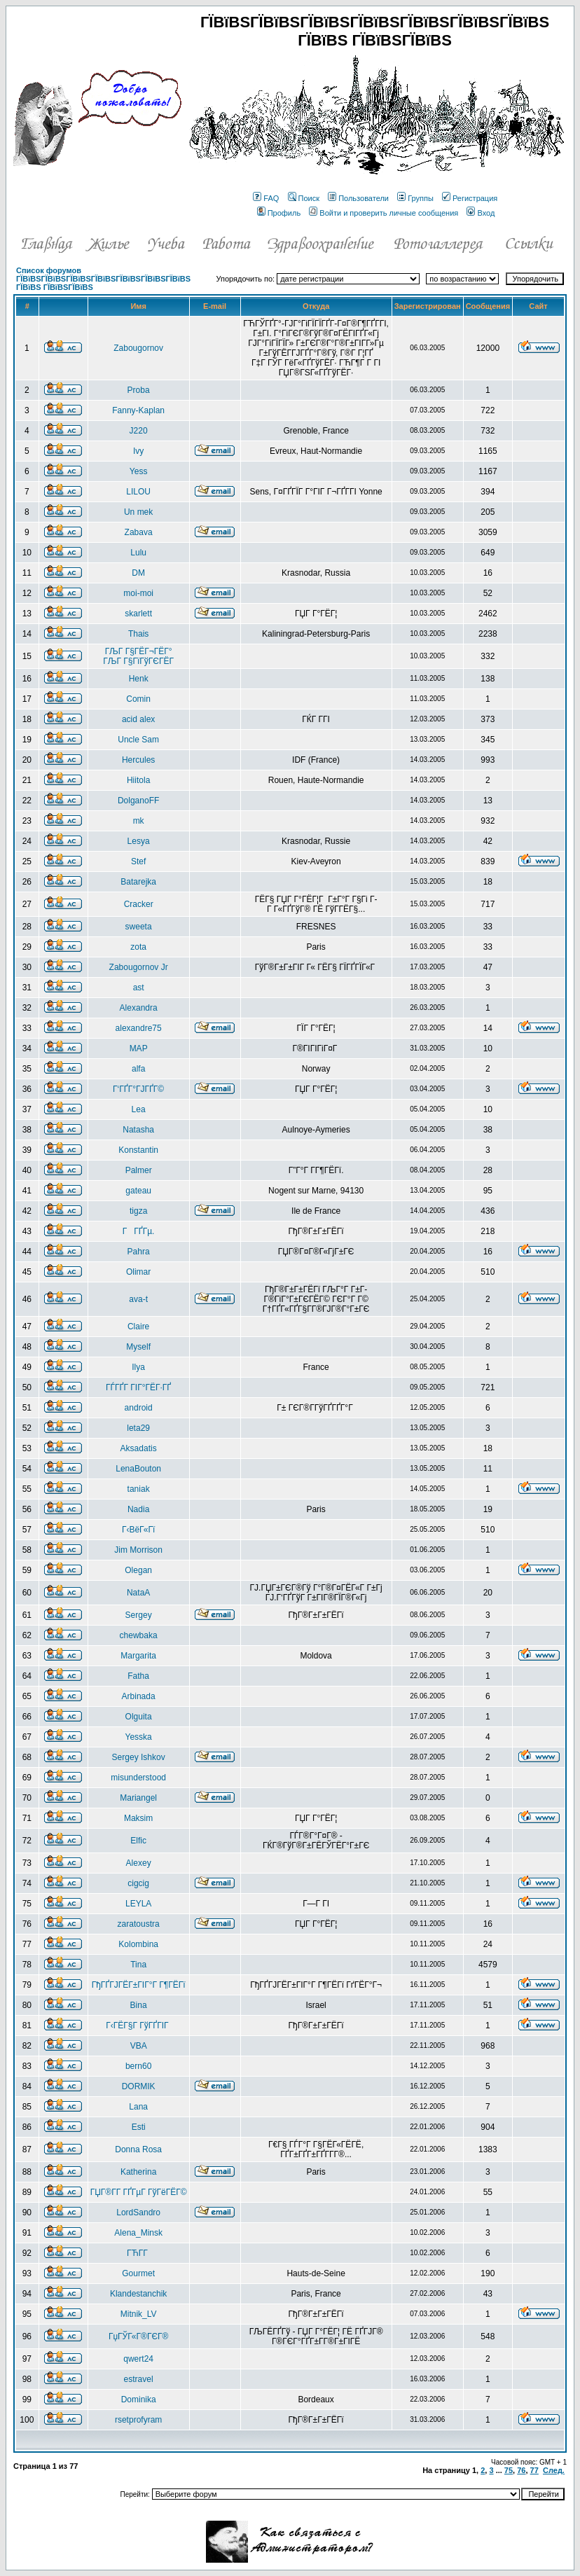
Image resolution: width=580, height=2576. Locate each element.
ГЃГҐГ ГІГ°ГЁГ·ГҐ (138, 1387)
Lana (138, 2107)
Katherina (138, 2172)
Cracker (138, 904)
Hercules (138, 760)
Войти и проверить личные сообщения (383, 213)
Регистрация (469, 198)
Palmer (138, 1170)
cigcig (138, 1883)
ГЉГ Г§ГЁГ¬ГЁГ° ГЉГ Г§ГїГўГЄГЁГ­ (138, 656)
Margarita (138, 1656)
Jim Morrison (138, 1550)
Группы (415, 198)
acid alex (138, 719)
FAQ (266, 198)
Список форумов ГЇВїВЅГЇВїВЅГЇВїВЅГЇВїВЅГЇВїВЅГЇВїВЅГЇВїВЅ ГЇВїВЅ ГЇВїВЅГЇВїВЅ (103, 278)
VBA (138, 2046)
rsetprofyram (138, 2420)
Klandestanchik (138, 2294)
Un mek (138, 512)
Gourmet (138, 2273)
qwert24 (138, 2359)
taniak (138, 1489)
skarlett (138, 613)
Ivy (138, 451)
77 (534, 2470)
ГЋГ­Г (138, 2253)
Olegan (138, 1570)
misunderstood (138, 1777)
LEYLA (138, 1904)
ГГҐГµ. (139, 1231)
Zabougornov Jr (138, 967)
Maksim (138, 1818)
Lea (139, 1109)
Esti (139, 2127)
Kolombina (138, 1944)
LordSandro (138, 2212)
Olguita (138, 1717)
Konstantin (138, 1150)
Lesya (138, 841)
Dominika (138, 2399)
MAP (139, 1048)
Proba (138, 390)
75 (508, 2470)
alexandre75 (139, 1028)
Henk (139, 679)
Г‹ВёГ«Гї (138, 1530)
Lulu (138, 553)
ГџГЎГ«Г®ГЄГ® (138, 2336)
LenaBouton (138, 1469)
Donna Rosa (138, 2149)
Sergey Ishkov (138, 1757)
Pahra (138, 1251)
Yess (139, 471)
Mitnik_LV (138, 2314)
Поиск (303, 198)
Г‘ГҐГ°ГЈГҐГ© (138, 1089)
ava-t (138, 1299)
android (139, 1408)
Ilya (138, 1367)
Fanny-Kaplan (138, 410)
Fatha (138, 1676)
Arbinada (139, 1696)
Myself (138, 1347)
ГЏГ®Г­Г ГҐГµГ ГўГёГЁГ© (138, 2192)
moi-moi (138, 593)
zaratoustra (139, 1924)
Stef (138, 861)
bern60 (138, 2066)
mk (138, 821)
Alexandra (139, 1008)
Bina (138, 2005)
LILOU (138, 492)
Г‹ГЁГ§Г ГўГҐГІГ (138, 2025)
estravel (138, 2379)
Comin (138, 699)
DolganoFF (138, 800)
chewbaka (139, 1635)
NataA (138, 1593)
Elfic (138, 1841)
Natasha (138, 1130)
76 (521, 2470)
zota (138, 947)
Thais (138, 634)
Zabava (139, 532)
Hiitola (138, 780)
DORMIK (139, 2086)
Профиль (279, 213)
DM (138, 573)
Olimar (138, 1272)
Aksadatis (138, 1448)
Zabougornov (138, 348)
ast (138, 987)
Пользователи (358, 198)
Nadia (138, 1509)
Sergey (138, 1615)
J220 (139, 431)
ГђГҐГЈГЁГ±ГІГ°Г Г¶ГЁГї (139, 1985)
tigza (138, 1211)
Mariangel (138, 1798)
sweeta (138, 927)
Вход (481, 213)
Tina (138, 1964)
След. (554, 2470)
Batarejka (138, 882)
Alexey (138, 1863)
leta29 (138, 1428)
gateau (138, 1191)
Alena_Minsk (138, 2233)
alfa (138, 1069)
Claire (138, 1326)
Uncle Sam (138, 740)
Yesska (138, 1737)
